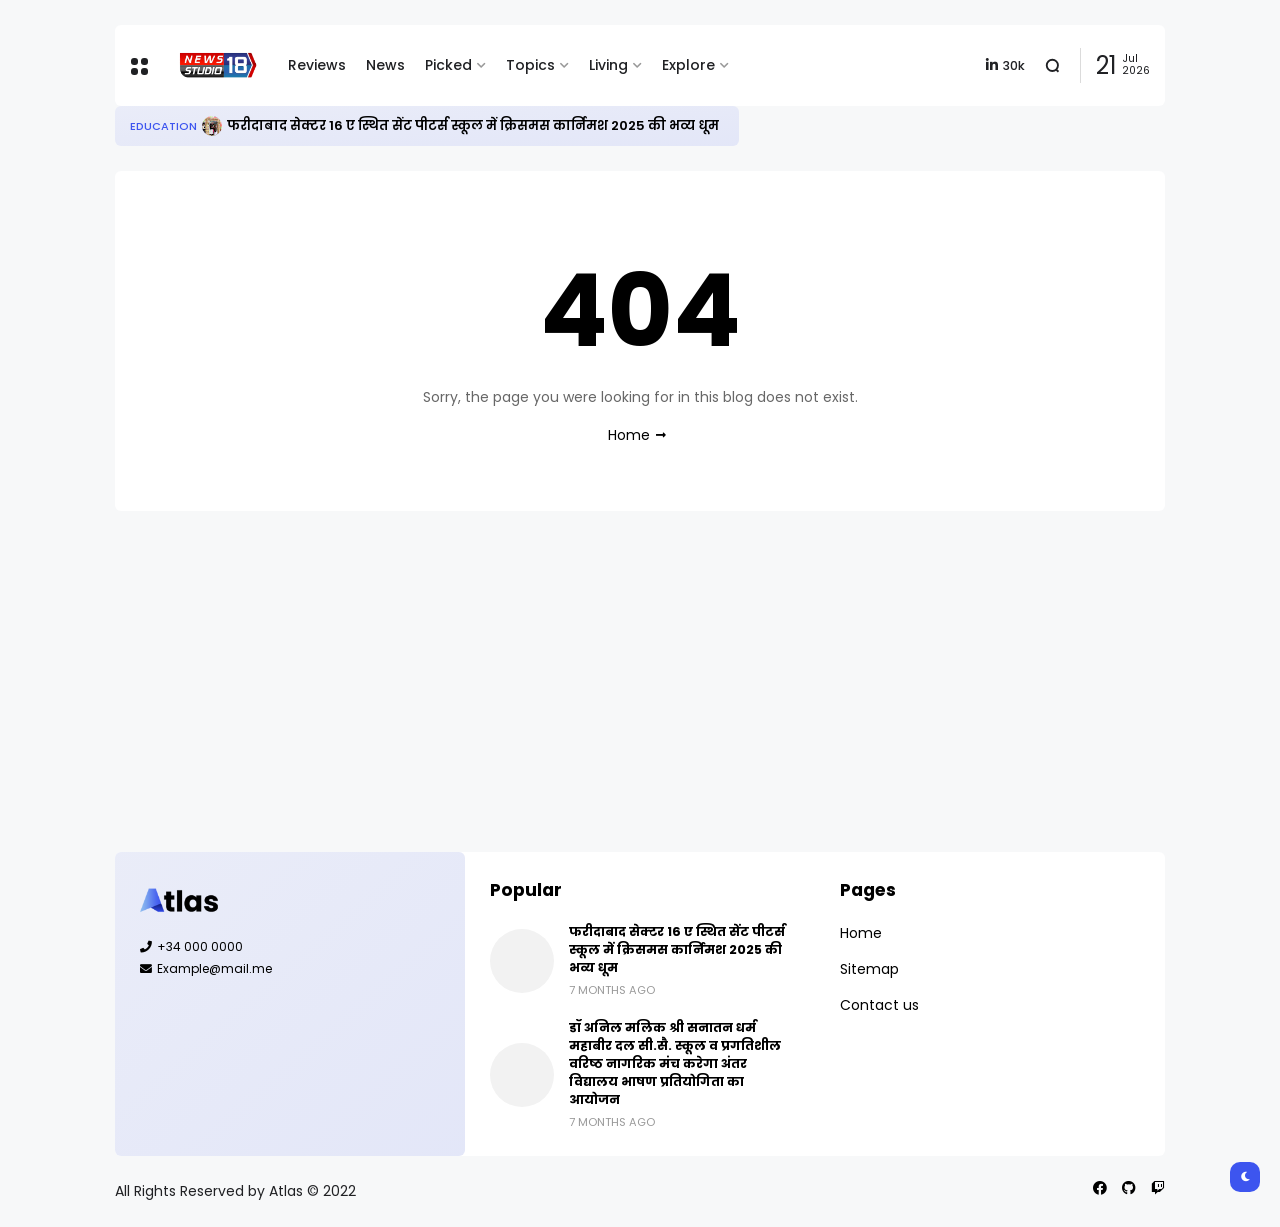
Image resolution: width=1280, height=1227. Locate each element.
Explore (688, 65)
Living (608, 65)
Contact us (879, 1005)
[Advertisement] (640, 681)
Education (163, 126)
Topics (530, 65)
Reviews (317, 65)
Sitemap (869, 969)
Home (629, 435)
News (385, 65)
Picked (448, 65)
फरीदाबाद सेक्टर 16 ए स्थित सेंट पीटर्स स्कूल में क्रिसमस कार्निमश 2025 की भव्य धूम (473, 125)
